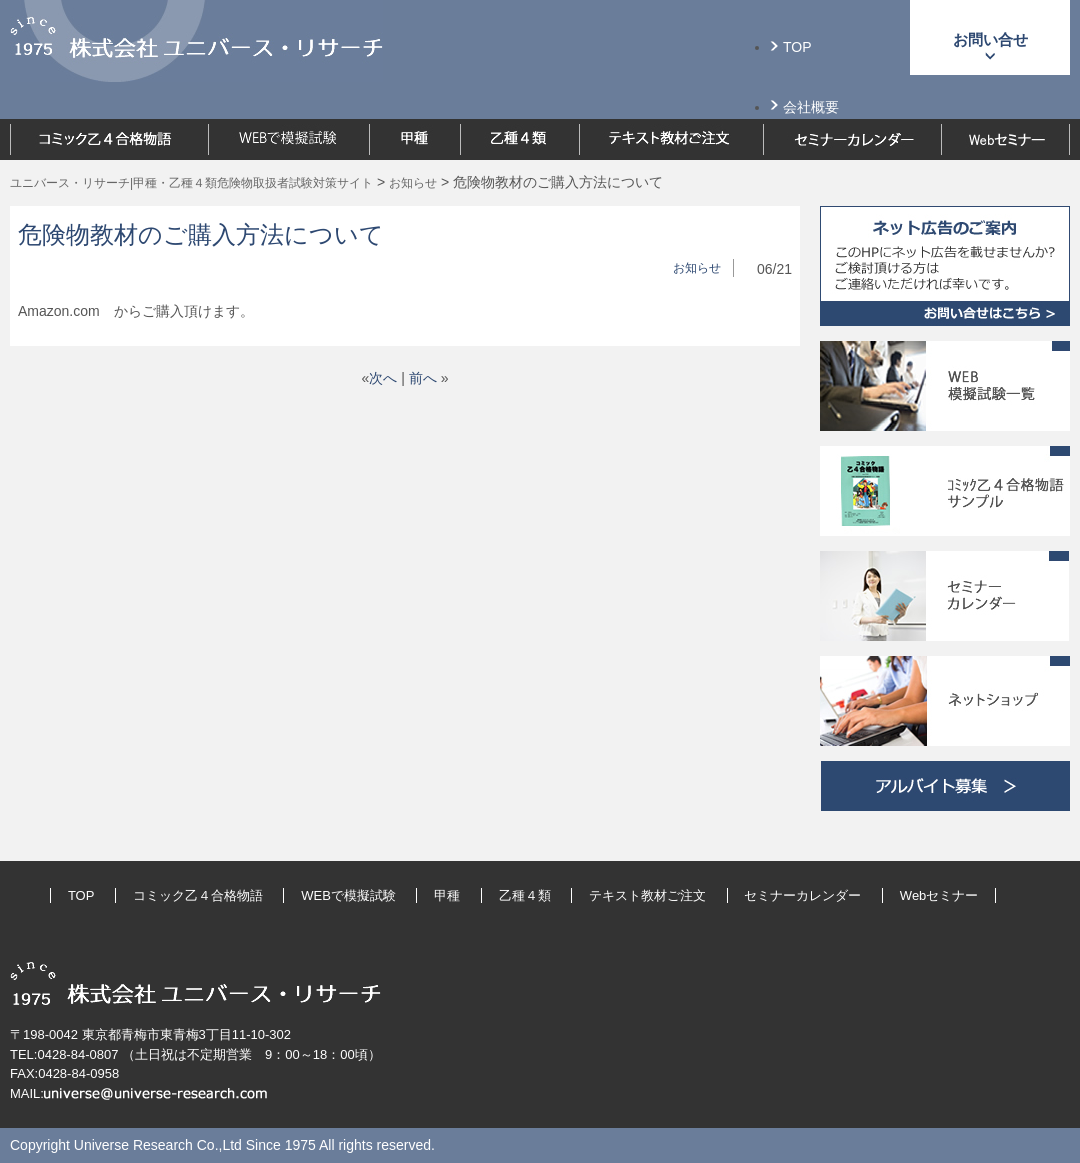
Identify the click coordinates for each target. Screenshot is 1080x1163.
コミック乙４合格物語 (198, 895)
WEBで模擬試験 (348, 895)
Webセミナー (939, 895)
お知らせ (697, 268)
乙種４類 (525, 895)
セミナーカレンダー (802, 895)
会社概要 (811, 107)
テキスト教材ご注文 (647, 895)
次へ (383, 378)
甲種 (447, 895)
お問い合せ (990, 39)
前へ (423, 378)
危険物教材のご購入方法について (201, 234)
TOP (797, 47)
